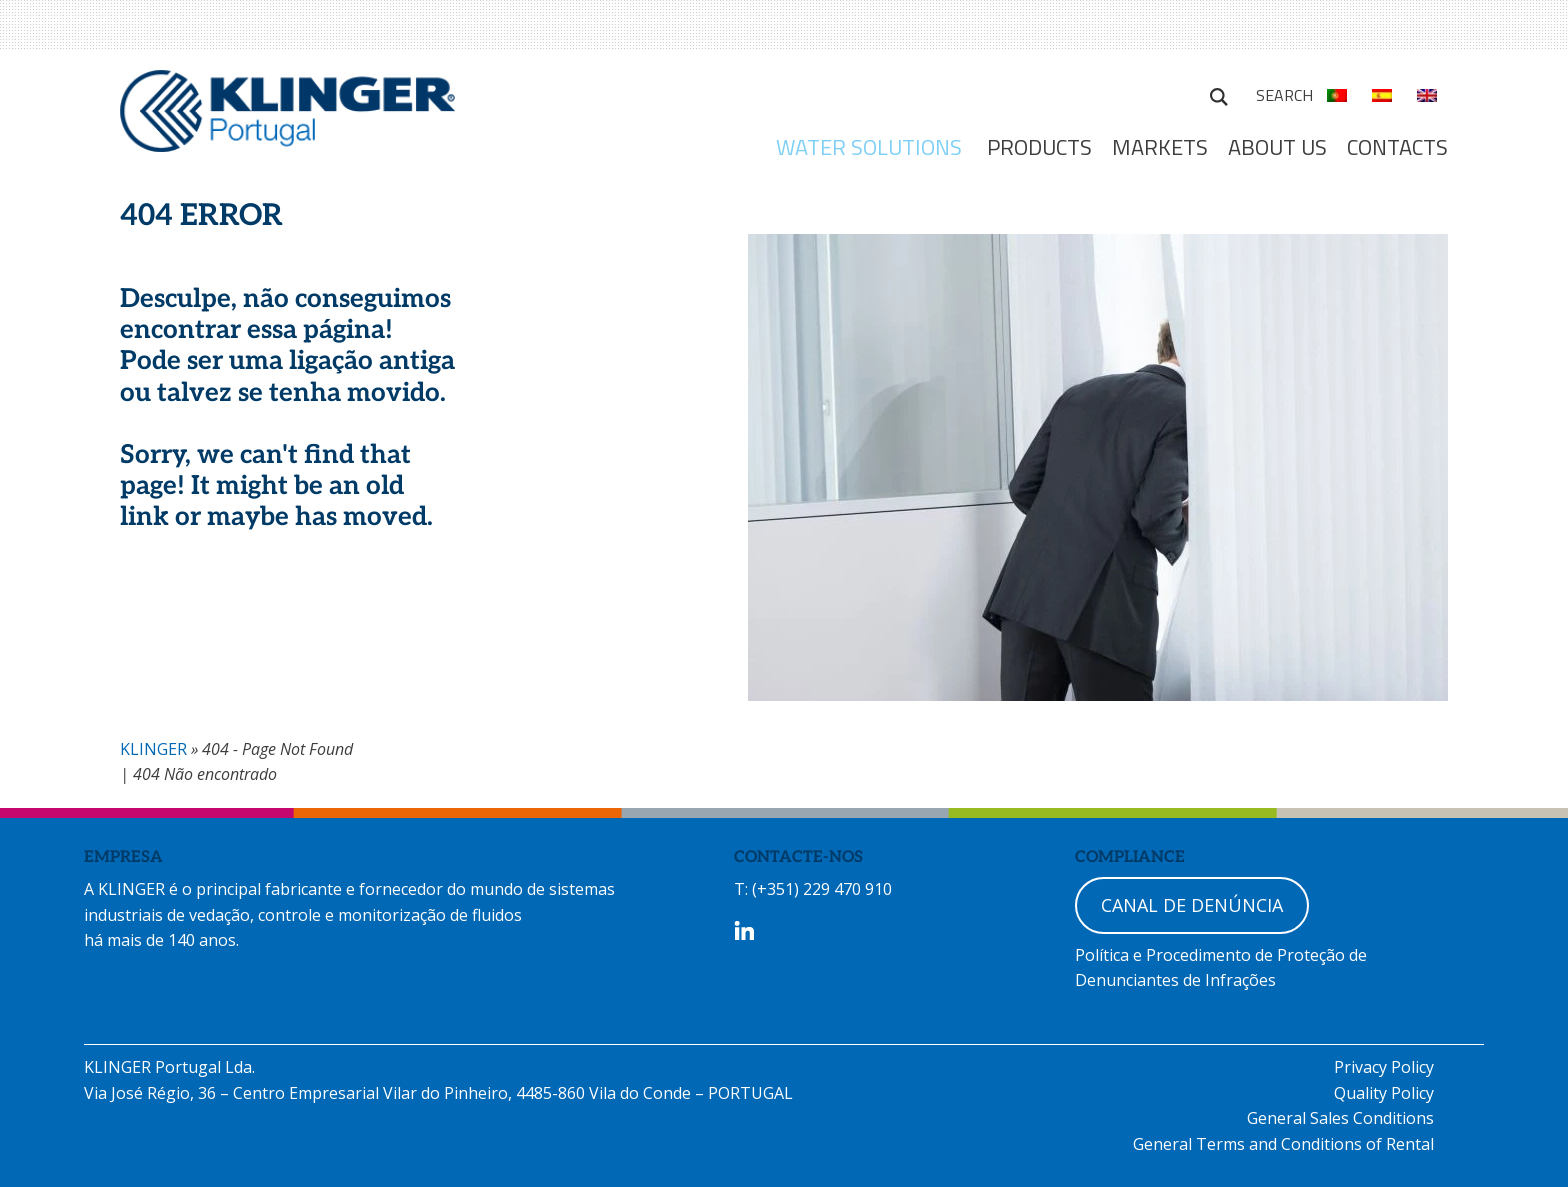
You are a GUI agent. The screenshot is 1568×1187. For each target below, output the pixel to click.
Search (1219, 94)
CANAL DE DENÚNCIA (1192, 905)
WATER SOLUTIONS (869, 147)
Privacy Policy (1384, 1067)
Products (1039, 147)
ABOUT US (1277, 147)
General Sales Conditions (1340, 1118)
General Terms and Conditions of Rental (1283, 1144)
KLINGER (153, 749)
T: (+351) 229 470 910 (813, 889)
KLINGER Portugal (287, 117)
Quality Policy (1384, 1093)
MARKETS (1160, 147)
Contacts (1397, 147)
